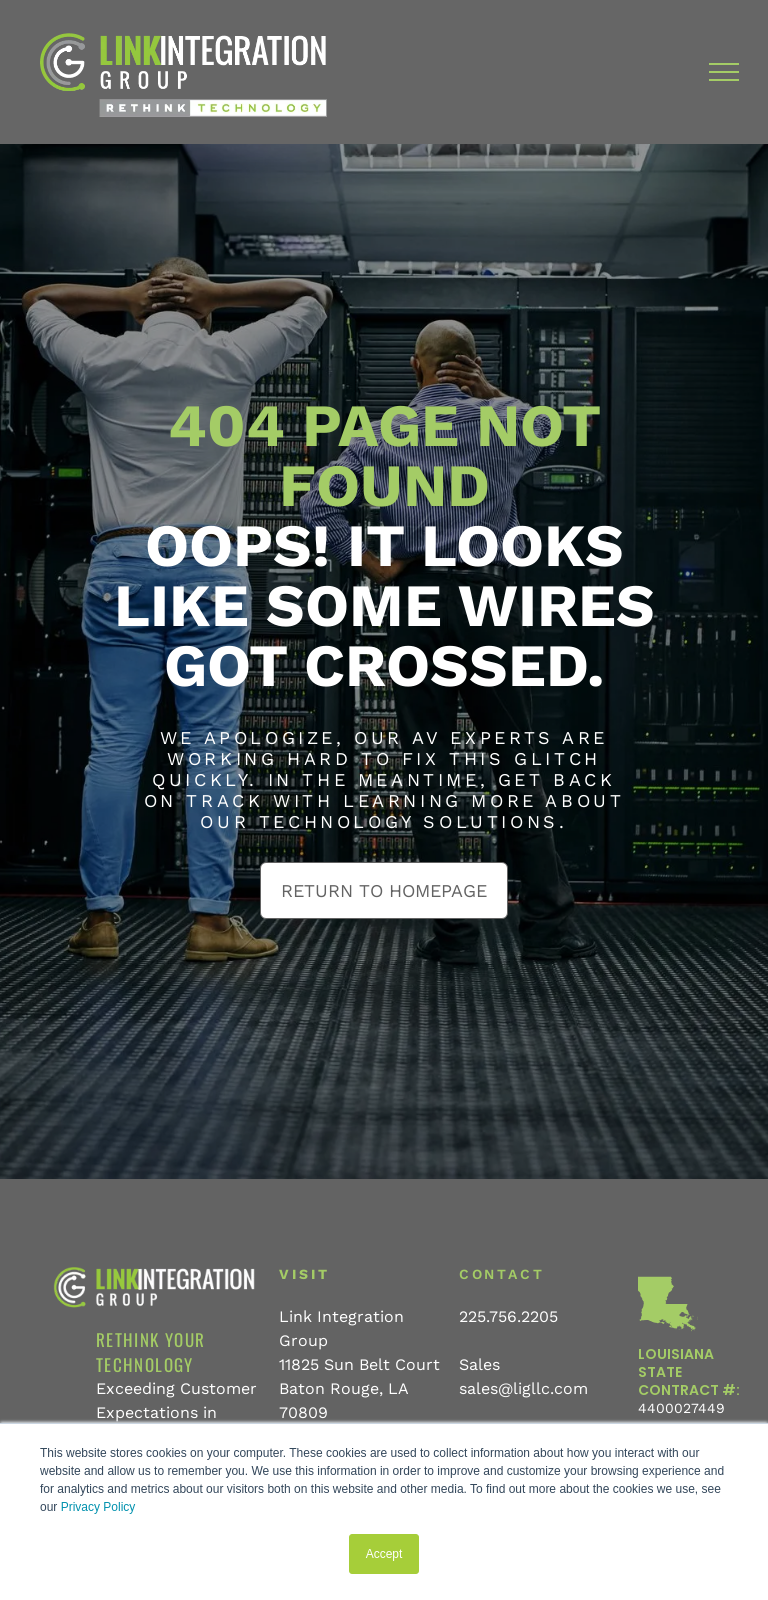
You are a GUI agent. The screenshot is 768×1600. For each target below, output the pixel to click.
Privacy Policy (98, 1507)
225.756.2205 (508, 1316)
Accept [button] (384, 1554)
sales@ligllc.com (523, 1388)
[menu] (724, 72)
